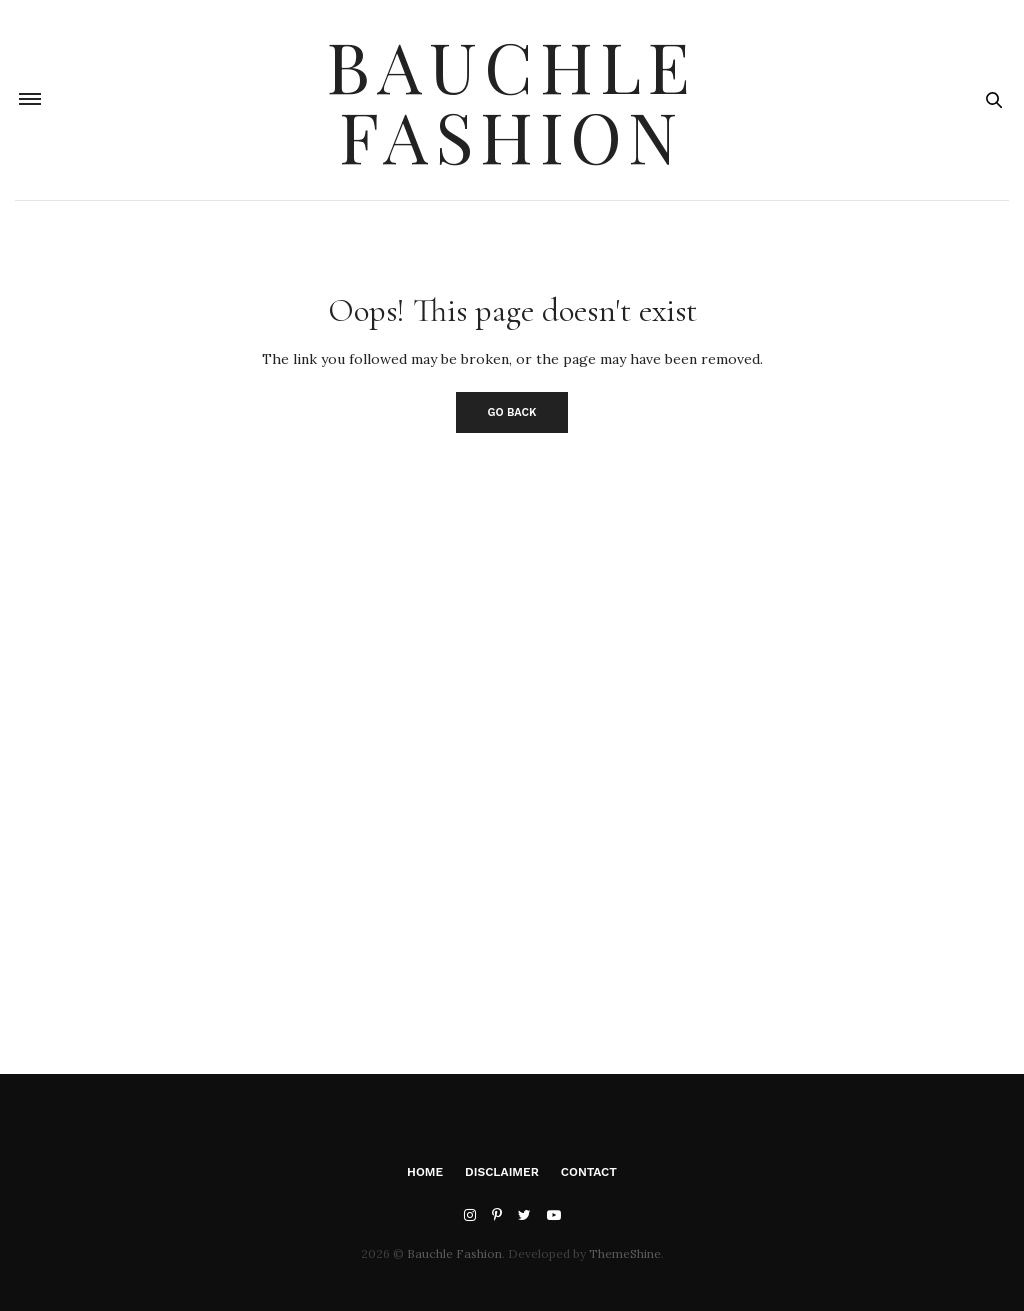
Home (425, 1172)
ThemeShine (625, 1253)
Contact (589, 1172)
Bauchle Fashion (512, 100)
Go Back (512, 412)
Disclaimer (502, 1172)
